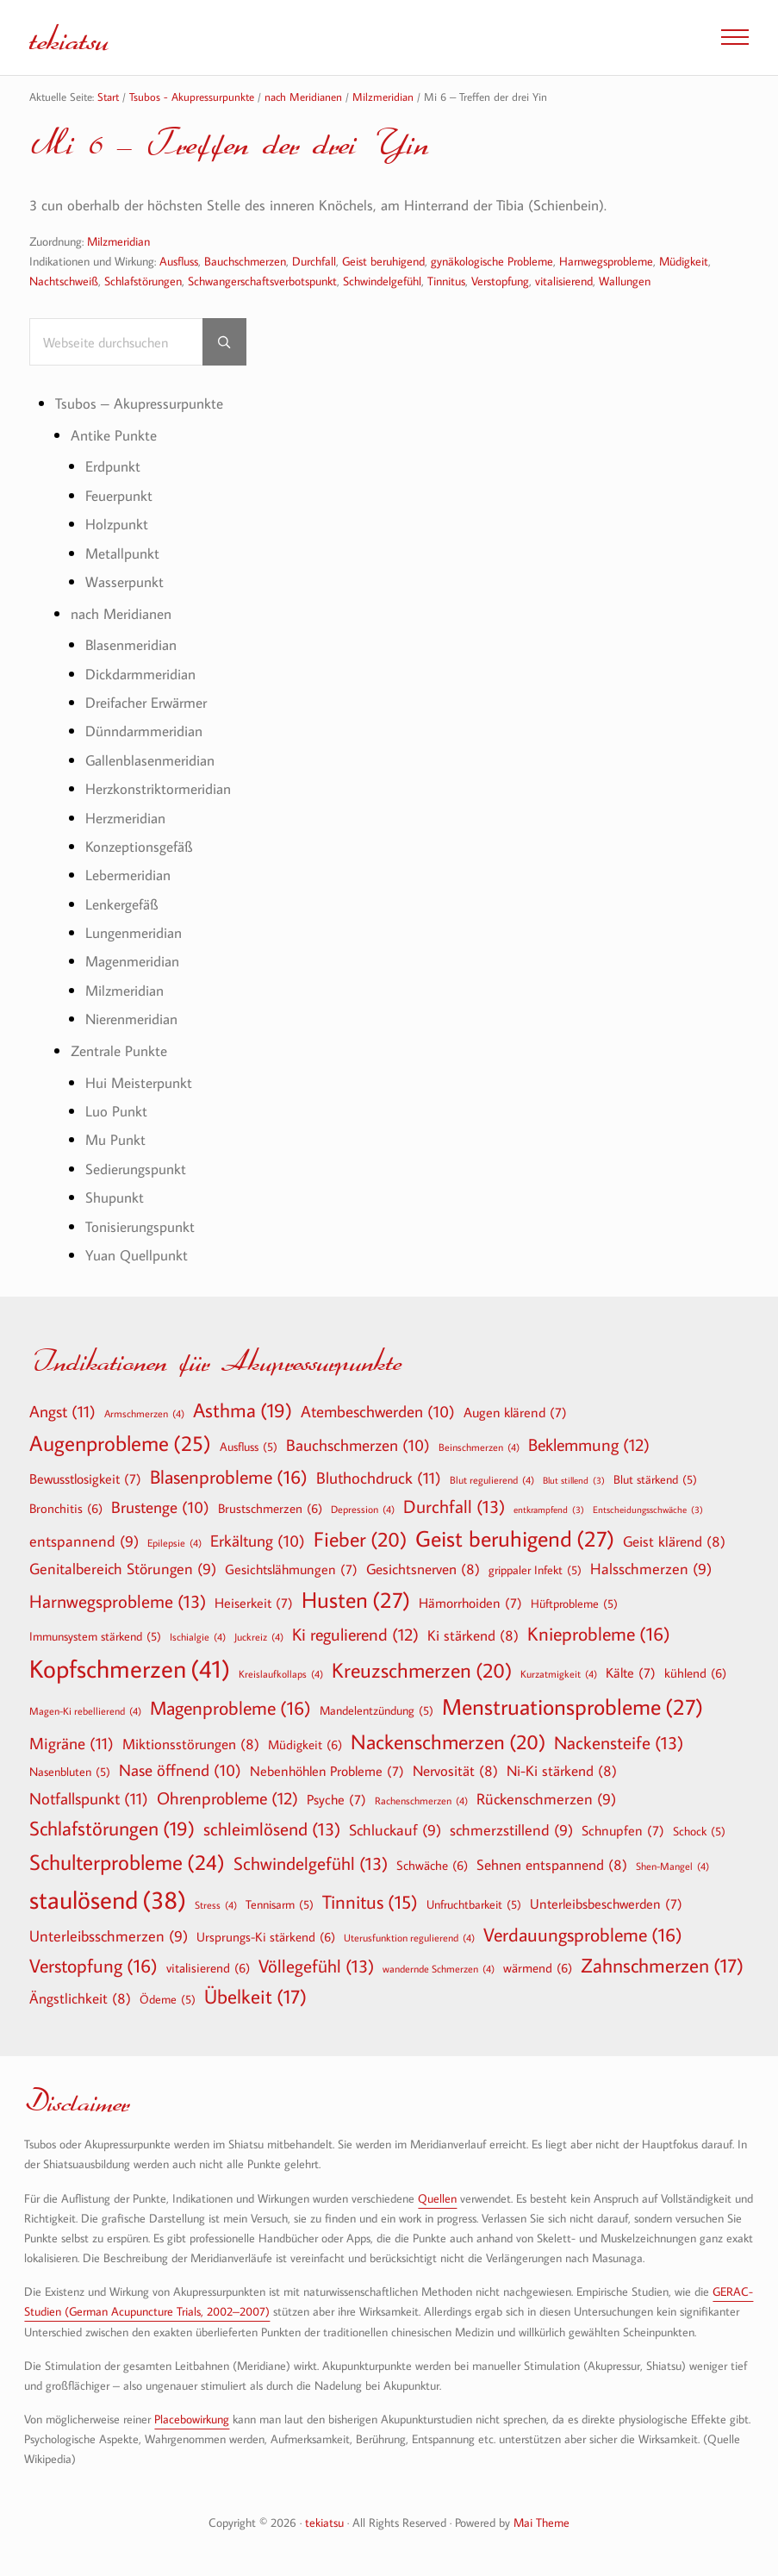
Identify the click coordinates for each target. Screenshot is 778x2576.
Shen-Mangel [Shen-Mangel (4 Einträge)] (672, 1865)
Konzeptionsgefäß (138, 848)
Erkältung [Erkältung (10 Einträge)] (257, 1541)
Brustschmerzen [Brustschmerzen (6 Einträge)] (270, 1507)
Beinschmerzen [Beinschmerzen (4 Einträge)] (479, 1447)
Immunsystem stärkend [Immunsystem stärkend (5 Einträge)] (95, 1636)
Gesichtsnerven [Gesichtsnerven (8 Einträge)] (423, 1568)
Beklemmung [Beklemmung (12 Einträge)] (589, 1445)
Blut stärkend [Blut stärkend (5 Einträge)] (655, 1479)
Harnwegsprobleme (606, 261)
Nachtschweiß (63, 280)
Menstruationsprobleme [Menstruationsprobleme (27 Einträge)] (572, 1707)
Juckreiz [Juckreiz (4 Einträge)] (258, 1636)
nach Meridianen (121, 614)
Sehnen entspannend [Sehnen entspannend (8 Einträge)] (551, 1864)
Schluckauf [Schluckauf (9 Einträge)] (395, 1830)
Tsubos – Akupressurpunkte (139, 405)
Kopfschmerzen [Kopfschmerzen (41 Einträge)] (129, 1668)
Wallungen (624, 280)
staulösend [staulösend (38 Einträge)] (107, 1900)
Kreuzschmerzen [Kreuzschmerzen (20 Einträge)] (422, 1670)
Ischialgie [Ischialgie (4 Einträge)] (198, 1636)
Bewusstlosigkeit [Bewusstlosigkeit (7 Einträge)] (85, 1478)
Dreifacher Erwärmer (146, 704)
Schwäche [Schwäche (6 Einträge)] (432, 1864)
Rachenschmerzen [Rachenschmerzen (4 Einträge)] (421, 1801)
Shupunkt (114, 1199)
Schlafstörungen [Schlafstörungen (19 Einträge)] (112, 1828)
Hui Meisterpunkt (138, 1083)
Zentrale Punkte (119, 1051)
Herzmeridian (125, 818)
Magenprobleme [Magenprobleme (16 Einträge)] (230, 1707)
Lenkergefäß (121, 905)
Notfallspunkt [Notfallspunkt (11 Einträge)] (88, 1798)
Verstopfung (500, 280)
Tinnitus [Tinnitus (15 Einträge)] (370, 1903)
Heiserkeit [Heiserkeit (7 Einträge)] (254, 1602)
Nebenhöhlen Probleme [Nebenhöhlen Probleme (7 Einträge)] (327, 1771)
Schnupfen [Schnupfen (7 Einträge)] (623, 1830)
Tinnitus (446, 280)
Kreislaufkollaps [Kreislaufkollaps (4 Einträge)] (281, 1673)
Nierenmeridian (131, 1020)
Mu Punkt (115, 1141)
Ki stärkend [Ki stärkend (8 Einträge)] (473, 1635)
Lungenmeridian (133, 934)
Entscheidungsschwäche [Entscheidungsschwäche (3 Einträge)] (648, 1510)
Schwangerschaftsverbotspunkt (262, 280)
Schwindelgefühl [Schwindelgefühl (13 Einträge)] (310, 1863)
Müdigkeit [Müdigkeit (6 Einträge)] (305, 1744)
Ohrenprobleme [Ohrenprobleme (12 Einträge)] (227, 1798)
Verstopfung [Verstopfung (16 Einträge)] (93, 1965)
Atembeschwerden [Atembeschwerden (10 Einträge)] (378, 1412)
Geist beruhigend (383, 261)
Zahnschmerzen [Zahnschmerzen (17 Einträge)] (662, 1965)
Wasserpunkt (124, 583)
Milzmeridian (118, 241)
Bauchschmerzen (245, 261)
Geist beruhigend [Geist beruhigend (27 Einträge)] (514, 1539)
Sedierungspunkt (135, 1169)
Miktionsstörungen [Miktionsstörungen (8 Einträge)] (190, 1743)
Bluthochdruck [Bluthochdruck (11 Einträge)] (378, 1477)
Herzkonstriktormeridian (158, 790)
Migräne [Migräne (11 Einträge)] (71, 1742)
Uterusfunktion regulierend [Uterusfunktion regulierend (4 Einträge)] (409, 1938)
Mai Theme (541, 2523)
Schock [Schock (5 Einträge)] (699, 1831)
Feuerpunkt (118, 496)
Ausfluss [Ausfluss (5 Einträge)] (248, 1447)
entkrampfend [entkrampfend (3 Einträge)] (548, 1510)
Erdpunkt (112, 468)
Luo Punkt (116, 1112)
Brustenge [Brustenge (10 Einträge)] (160, 1508)
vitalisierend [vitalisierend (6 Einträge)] (208, 1967)
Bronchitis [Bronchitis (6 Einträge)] (66, 1507)
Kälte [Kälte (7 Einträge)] (631, 1672)
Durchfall (314, 261)
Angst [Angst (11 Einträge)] (62, 1410)
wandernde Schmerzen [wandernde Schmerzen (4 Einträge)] (439, 1968)
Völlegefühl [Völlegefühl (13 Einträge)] (316, 1966)
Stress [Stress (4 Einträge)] (216, 1905)
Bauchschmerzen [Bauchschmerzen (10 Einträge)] (358, 1447)
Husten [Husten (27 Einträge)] (356, 1600)
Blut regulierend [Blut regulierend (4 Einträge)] (492, 1479)
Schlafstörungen (143, 280)
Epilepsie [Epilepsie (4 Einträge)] (174, 1542)
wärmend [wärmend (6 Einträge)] (537, 1967)
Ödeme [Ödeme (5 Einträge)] (168, 2000)
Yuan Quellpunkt (136, 1256)
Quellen (437, 2198)
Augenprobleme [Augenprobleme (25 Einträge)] (120, 1444)
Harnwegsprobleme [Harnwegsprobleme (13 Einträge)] (117, 1601)
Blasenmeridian (131, 646)
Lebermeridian (128, 876)
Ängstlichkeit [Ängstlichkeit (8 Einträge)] (80, 1998)
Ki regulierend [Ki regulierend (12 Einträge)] (355, 1634)
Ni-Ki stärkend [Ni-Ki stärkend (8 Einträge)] (562, 1771)
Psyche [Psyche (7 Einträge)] (336, 1800)
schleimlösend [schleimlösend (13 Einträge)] (271, 1829)
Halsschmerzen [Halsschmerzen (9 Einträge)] (651, 1569)
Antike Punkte (114, 436)
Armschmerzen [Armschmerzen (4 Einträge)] (144, 1413)
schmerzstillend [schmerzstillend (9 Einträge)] (511, 1830)
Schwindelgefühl (382, 280)
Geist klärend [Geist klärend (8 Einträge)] (674, 1541)
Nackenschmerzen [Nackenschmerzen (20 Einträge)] (448, 1741)
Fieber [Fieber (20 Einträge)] (360, 1538)
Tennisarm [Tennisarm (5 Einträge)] (280, 1905)
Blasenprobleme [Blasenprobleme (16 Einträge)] (229, 1476)
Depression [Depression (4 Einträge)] (363, 1508)
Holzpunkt (116, 525)
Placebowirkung (191, 2418)
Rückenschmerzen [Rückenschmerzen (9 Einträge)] (546, 1800)
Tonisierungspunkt (140, 1227)
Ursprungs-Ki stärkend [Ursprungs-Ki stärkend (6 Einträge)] (265, 1937)
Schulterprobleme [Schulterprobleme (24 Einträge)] (127, 1862)
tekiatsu (72, 37)
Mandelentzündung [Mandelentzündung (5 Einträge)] (376, 1710)
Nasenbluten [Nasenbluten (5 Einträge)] (69, 1772)
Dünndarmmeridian (143, 732)
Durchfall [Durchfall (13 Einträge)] (454, 1506)
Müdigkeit (683, 261)
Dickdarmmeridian (140, 675)
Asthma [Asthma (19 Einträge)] (242, 1410)
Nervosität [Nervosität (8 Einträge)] (455, 1771)
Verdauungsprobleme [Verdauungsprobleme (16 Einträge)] (582, 1935)
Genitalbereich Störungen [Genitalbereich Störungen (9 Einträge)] (122, 1569)
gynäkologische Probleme (492, 261)
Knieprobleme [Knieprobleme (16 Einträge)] (598, 1633)
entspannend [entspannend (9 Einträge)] (84, 1541)
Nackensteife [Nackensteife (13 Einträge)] (618, 1743)
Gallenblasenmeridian (150, 761)
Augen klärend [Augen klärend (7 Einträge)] (515, 1412)
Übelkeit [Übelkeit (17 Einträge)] (255, 1997)
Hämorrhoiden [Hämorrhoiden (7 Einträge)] (470, 1602)
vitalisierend (564, 280)
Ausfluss (178, 261)
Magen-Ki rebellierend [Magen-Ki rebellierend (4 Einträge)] (85, 1710)
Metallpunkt (122, 554)
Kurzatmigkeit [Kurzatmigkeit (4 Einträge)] (558, 1673)
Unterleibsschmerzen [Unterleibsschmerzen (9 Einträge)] (108, 1937)
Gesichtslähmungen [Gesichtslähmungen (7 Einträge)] (291, 1569)
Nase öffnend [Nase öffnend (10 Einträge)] (180, 1772)
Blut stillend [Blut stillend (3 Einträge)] (574, 1480)
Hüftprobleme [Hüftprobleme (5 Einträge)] (574, 1603)
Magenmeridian (132, 962)
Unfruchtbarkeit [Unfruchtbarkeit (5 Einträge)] (473, 1905)
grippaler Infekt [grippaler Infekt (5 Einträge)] (535, 1569)
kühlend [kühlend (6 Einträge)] (695, 1672)
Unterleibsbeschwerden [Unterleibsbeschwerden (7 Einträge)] (606, 1904)
